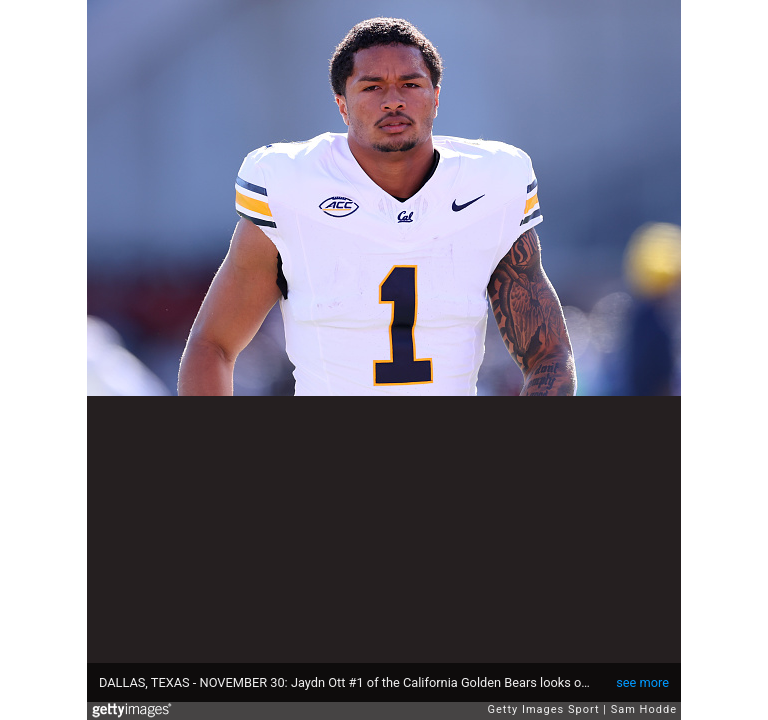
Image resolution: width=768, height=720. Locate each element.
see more (642, 682)
